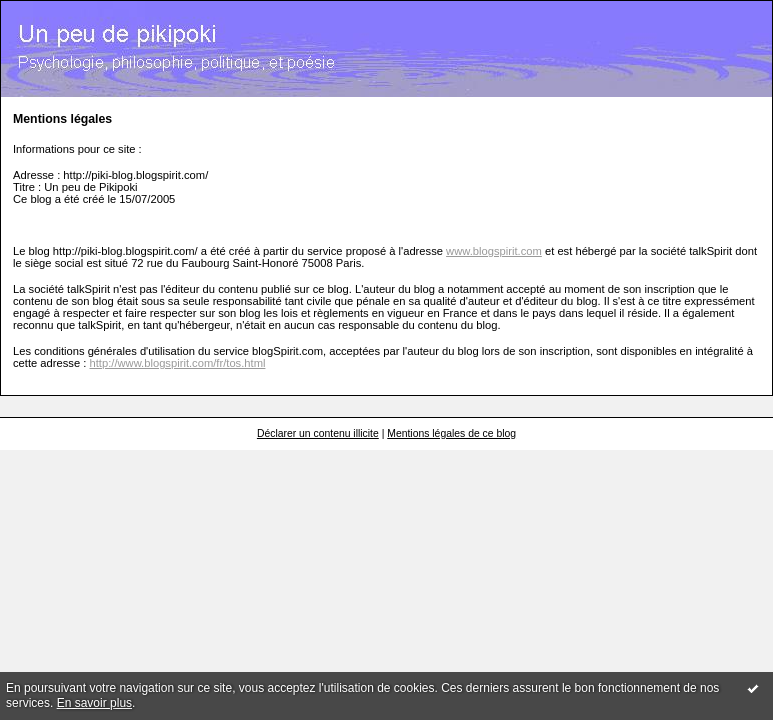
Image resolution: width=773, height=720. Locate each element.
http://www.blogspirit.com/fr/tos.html (178, 363)
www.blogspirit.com (494, 251)
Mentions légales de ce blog (451, 433)
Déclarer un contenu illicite (318, 433)
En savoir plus (94, 703)
